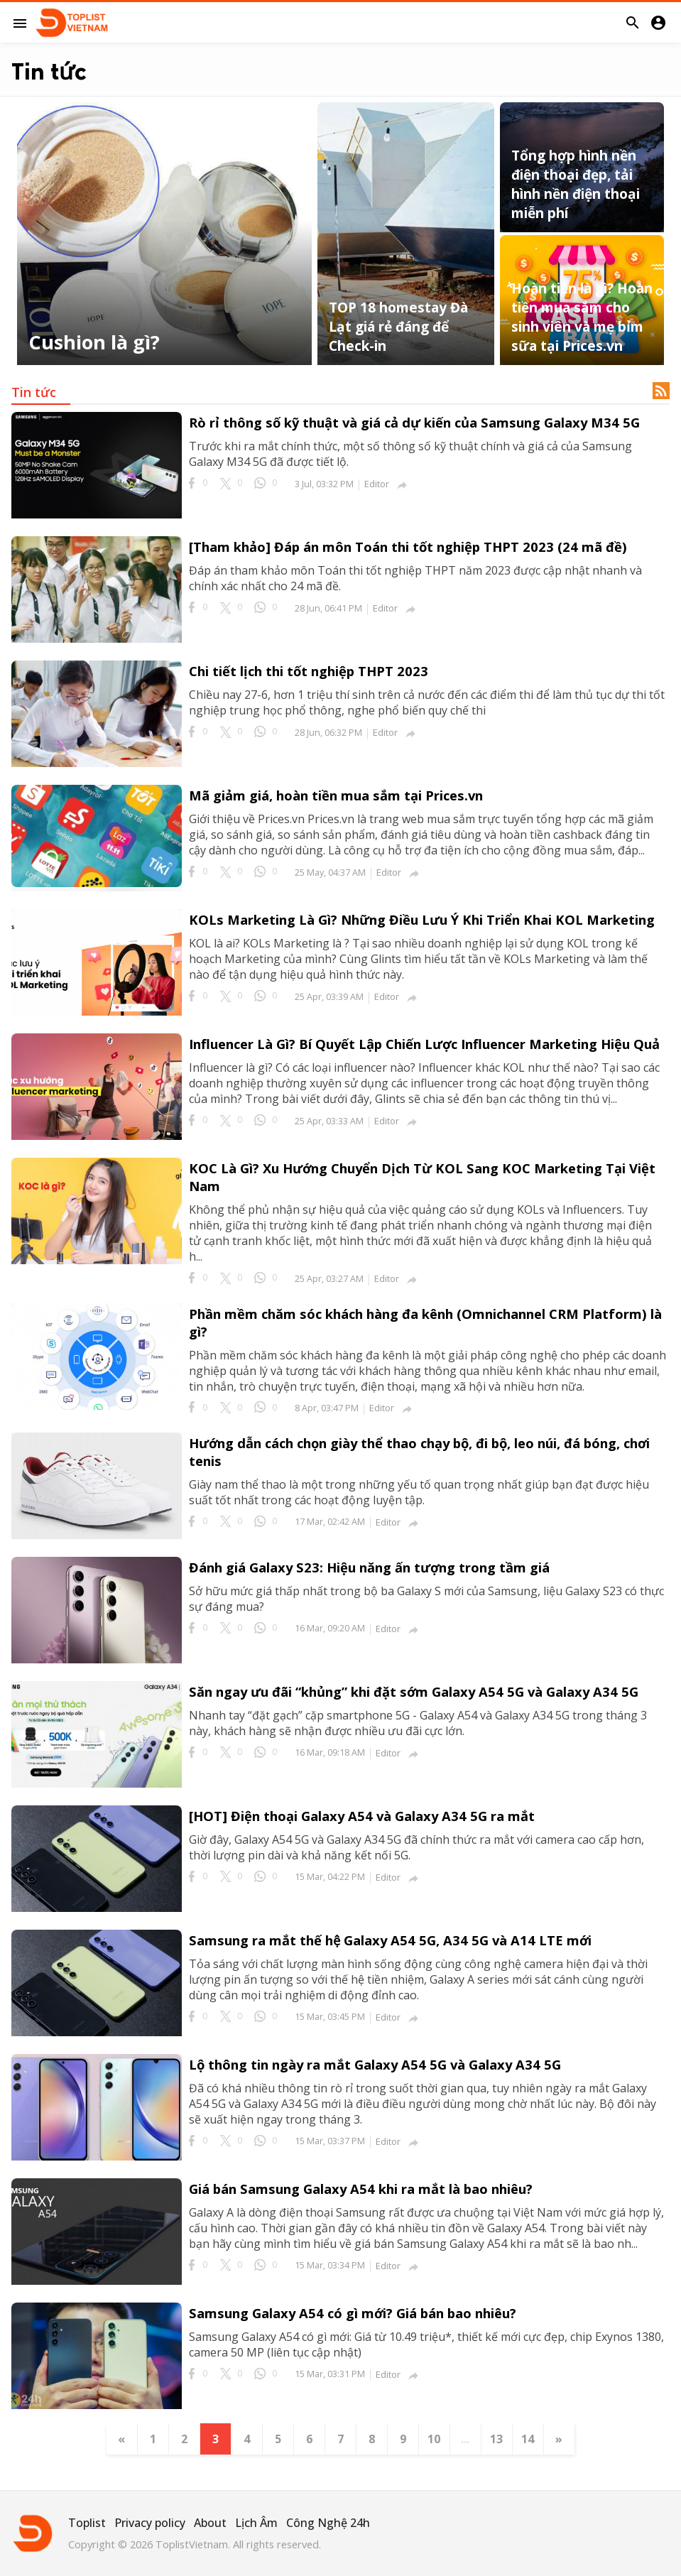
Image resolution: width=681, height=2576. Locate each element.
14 (527, 2439)
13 (496, 2439)
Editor (376, 483)
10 (433, 2439)
